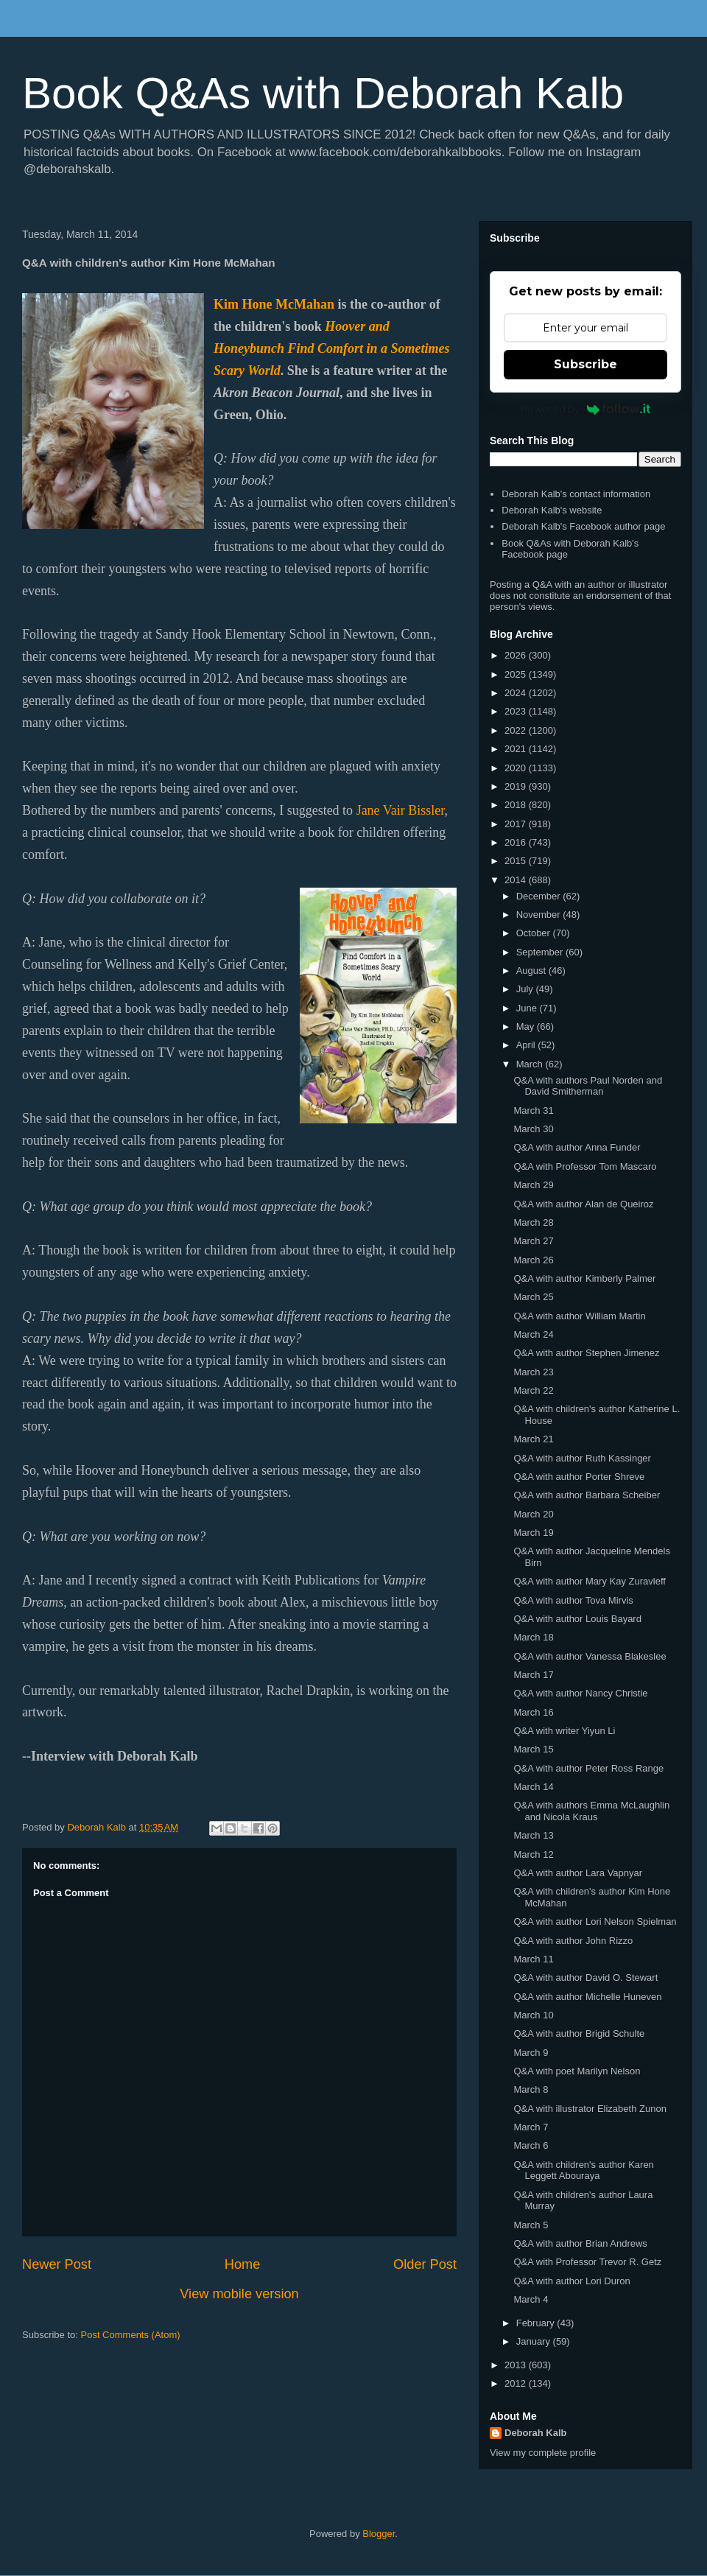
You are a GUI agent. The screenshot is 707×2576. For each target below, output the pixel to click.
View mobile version (239, 2294)
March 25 (533, 1296)
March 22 (533, 1390)
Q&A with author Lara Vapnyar (577, 1872)
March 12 (533, 1854)
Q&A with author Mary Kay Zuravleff (589, 1581)
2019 (516, 786)
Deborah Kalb (535, 2432)
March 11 (533, 1959)
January (534, 2341)
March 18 (533, 1637)
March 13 (533, 1835)
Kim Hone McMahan (274, 304)
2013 (516, 2364)
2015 (516, 860)
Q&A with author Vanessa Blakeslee (589, 1656)
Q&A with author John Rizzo (573, 1940)
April (527, 1044)
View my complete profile (543, 2452)
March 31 (533, 1110)
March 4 (530, 2299)
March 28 (533, 1222)
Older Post (425, 2264)
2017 (516, 823)
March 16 (533, 1712)
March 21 (533, 1439)
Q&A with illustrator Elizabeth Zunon (589, 2108)
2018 (516, 804)
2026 (516, 655)
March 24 (533, 1334)
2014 (516, 879)
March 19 (533, 1532)
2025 (516, 674)
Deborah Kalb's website (552, 510)
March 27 (533, 1240)
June (528, 1008)
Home (243, 2264)
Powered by (586, 409)
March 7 (530, 2127)
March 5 (530, 2225)
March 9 (530, 2052)
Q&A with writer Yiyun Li (564, 1730)
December (539, 896)
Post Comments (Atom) (130, 2334)
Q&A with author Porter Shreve (578, 1476)
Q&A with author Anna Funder (576, 1147)
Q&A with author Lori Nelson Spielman (594, 1921)
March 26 (533, 1260)
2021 (516, 748)
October (534, 932)
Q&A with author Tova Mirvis (573, 1600)
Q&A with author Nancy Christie (580, 1693)
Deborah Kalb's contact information (576, 493)
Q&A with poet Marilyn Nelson (576, 2071)
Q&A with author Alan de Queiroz (583, 1204)
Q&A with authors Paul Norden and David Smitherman (587, 1086)
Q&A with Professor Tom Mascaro (584, 1166)
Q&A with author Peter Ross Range (588, 1768)
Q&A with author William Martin (579, 1316)
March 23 (533, 1372)
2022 (516, 730)
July (526, 988)
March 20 (533, 1514)
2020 (516, 767)
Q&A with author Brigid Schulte (578, 2033)
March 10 (533, 2015)
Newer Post (56, 2264)
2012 (516, 2383)
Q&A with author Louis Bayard (577, 1618)
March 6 (530, 2145)
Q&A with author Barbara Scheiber (586, 1495)
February (536, 2322)
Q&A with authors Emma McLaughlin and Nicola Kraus (591, 1811)
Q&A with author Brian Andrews (580, 2243)
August (532, 970)
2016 (516, 842)
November (539, 914)
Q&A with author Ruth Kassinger (581, 1458)
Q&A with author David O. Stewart (585, 1977)
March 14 (533, 1786)
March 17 (533, 1674)
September (541, 952)
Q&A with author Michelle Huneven (587, 1996)
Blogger (378, 2533)
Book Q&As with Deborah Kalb (323, 93)
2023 (516, 711)
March (531, 1064)
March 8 (530, 2089)
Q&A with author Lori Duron (571, 2281)
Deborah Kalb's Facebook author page (583, 526)
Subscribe (585, 364)
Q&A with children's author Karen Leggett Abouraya (583, 2170)
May (526, 1026)
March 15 (533, 1749)
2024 (516, 692)
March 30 (533, 1128)
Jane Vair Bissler (400, 810)
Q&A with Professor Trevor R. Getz (587, 2261)
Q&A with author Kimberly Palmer (584, 1278)
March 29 (533, 1184)
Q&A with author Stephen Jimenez (586, 1352)
